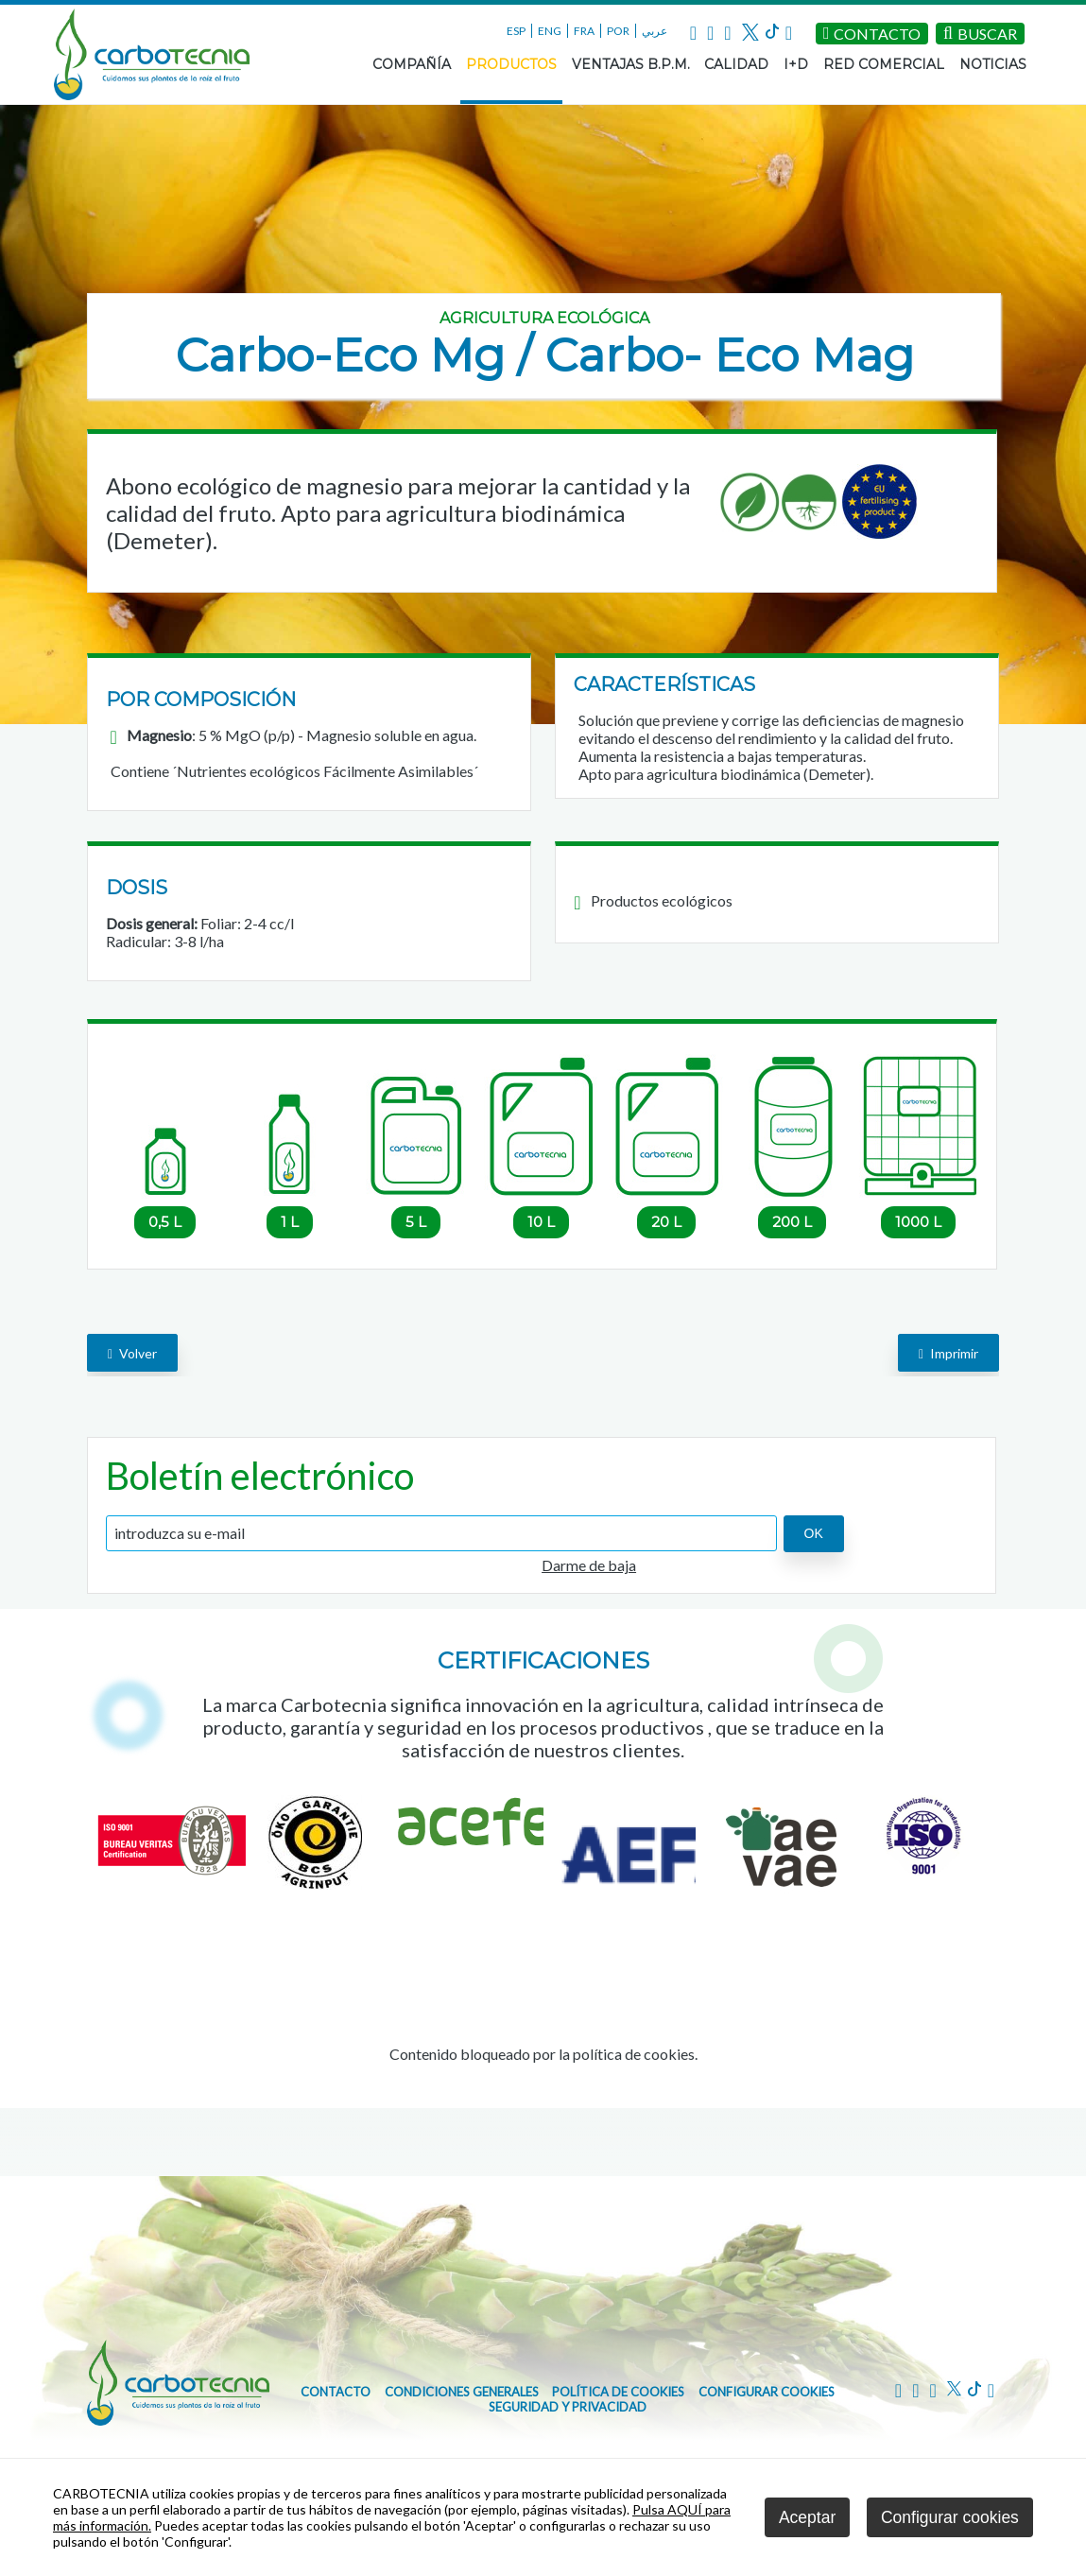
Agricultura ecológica (544, 318)
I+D (796, 64)
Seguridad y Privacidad (567, 2406)
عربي (654, 31)
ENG (549, 31)
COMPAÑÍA (411, 64)
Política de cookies (618, 2391)
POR (618, 31)
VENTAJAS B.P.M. (631, 64)
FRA (584, 31)
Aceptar (807, 2517)
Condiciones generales (462, 2391)
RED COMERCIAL (883, 64)
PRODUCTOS (511, 64)
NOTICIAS (992, 64)
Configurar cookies (766, 2391)
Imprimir (948, 1353)
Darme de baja (589, 1565)
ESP (516, 31)
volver (132, 1353)
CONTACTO (336, 2391)
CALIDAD (736, 64)
